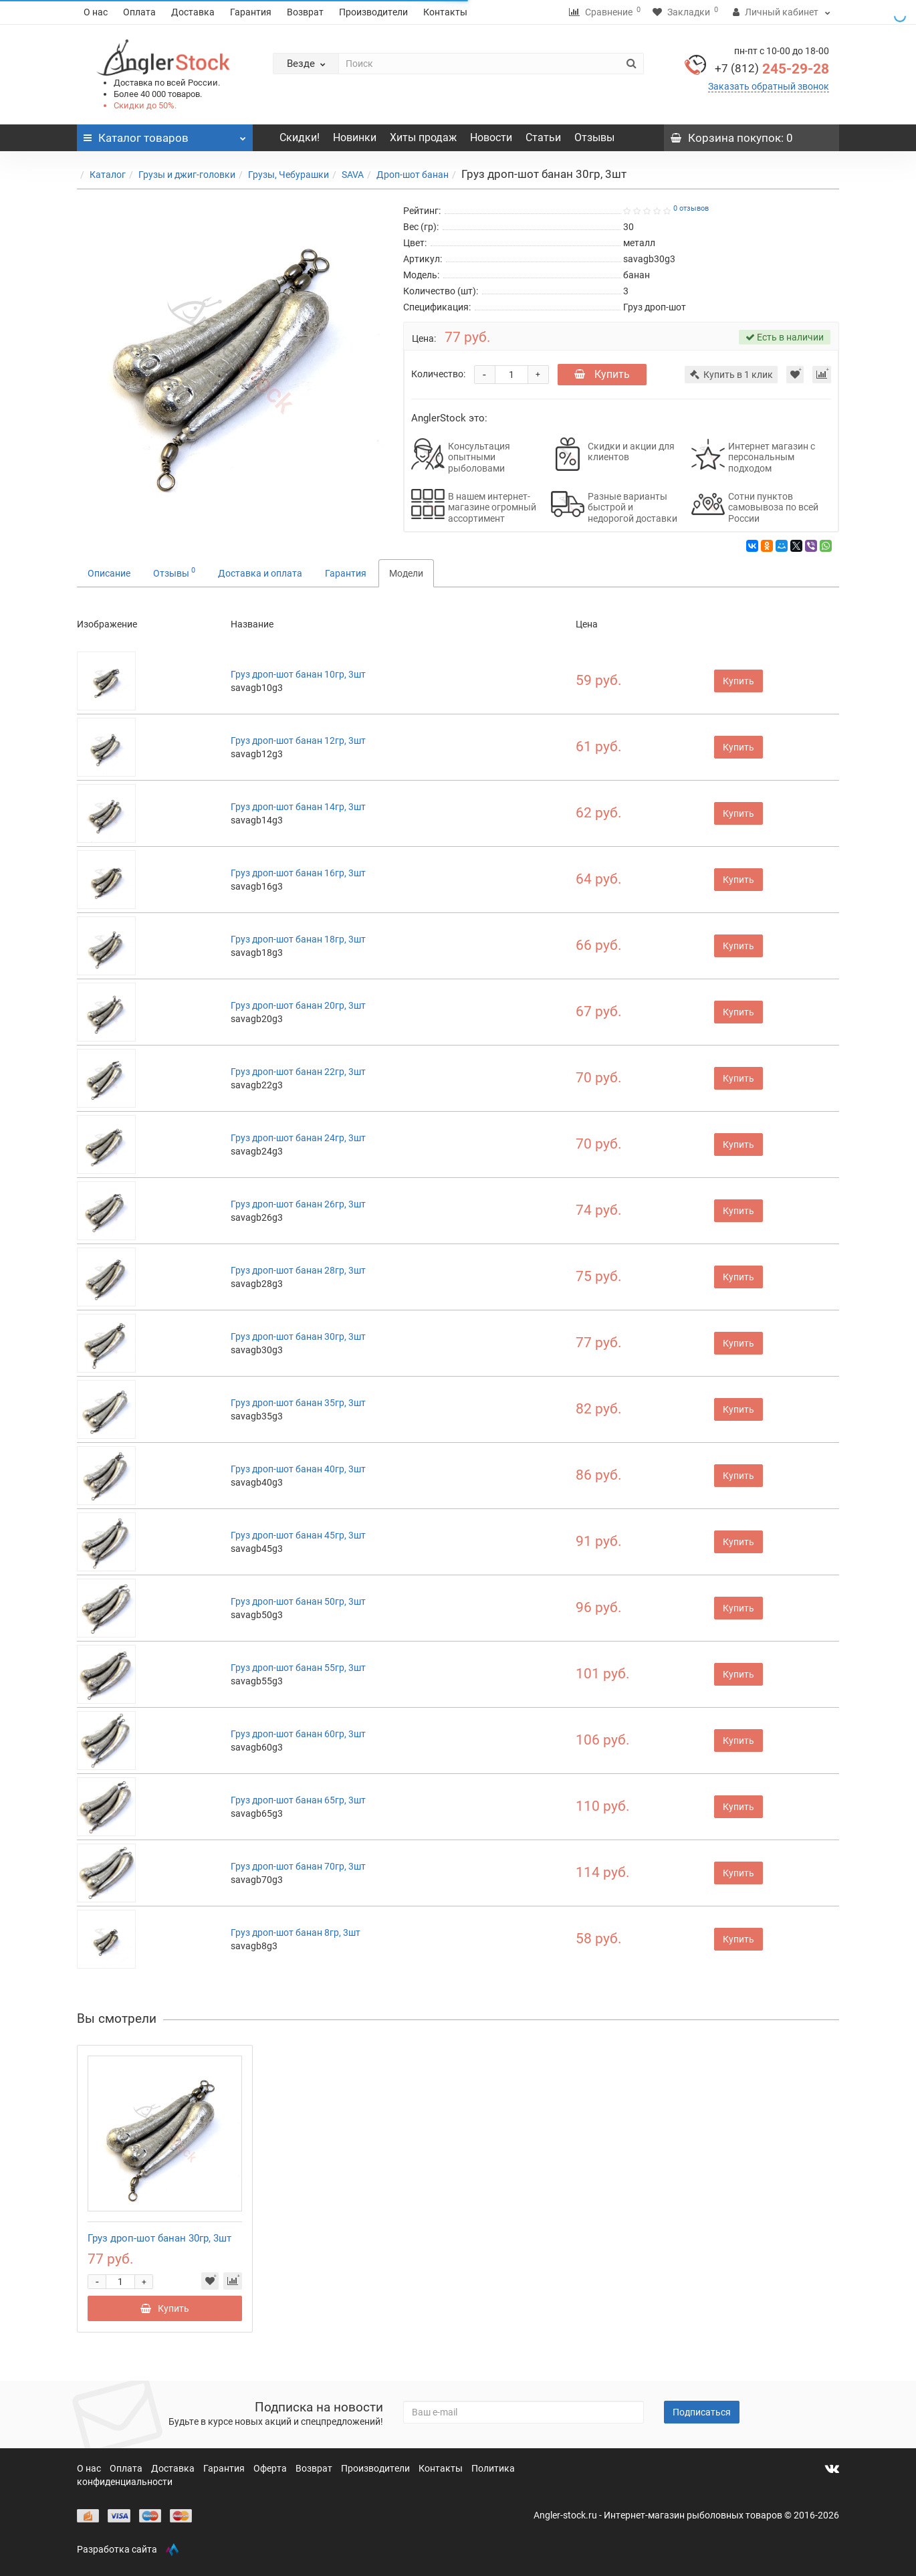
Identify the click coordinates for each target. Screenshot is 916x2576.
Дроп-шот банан (412, 174)
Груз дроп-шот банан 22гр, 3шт (298, 1071)
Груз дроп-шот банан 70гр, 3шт (298, 1866)
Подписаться (702, 2412)
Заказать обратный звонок (768, 86)
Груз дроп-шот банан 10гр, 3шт (298, 674)
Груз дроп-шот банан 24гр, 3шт (298, 1137)
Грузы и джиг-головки (186, 174)
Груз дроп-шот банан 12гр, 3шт (298, 740)
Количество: (438, 374)
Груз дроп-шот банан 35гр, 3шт (298, 1402)
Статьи (543, 137)
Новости (491, 137)
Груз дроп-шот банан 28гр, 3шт (298, 1270)
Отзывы (594, 137)
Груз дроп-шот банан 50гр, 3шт (298, 1601)
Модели (406, 573)
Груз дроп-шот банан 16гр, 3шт (298, 873)
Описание (109, 573)
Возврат (305, 12)
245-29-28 (772, 69)
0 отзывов (691, 208)
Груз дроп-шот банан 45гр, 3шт (298, 1535)
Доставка (193, 12)
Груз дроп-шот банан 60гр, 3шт (298, 1733)
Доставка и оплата (260, 573)
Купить (602, 374)
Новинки (354, 137)
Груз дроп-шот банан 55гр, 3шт (298, 1667)
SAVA (353, 174)
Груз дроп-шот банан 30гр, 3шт (298, 1336)
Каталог (108, 174)
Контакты (445, 12)
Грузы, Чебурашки (288, 174)
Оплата (139, 12)
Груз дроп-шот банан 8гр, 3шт (295, 1932)
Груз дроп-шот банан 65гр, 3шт (298, 1800)
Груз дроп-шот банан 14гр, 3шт (298, 806)
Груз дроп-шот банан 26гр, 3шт (298, 1204)
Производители (373, 12)
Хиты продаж (423, 137)
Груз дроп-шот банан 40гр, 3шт (298, 1469)
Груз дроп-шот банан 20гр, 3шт (298, 1005)
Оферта (271, 2468)
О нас (96, 12)
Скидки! (299, 137)
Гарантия (250, 12)
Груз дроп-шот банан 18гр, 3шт (298, 939)
